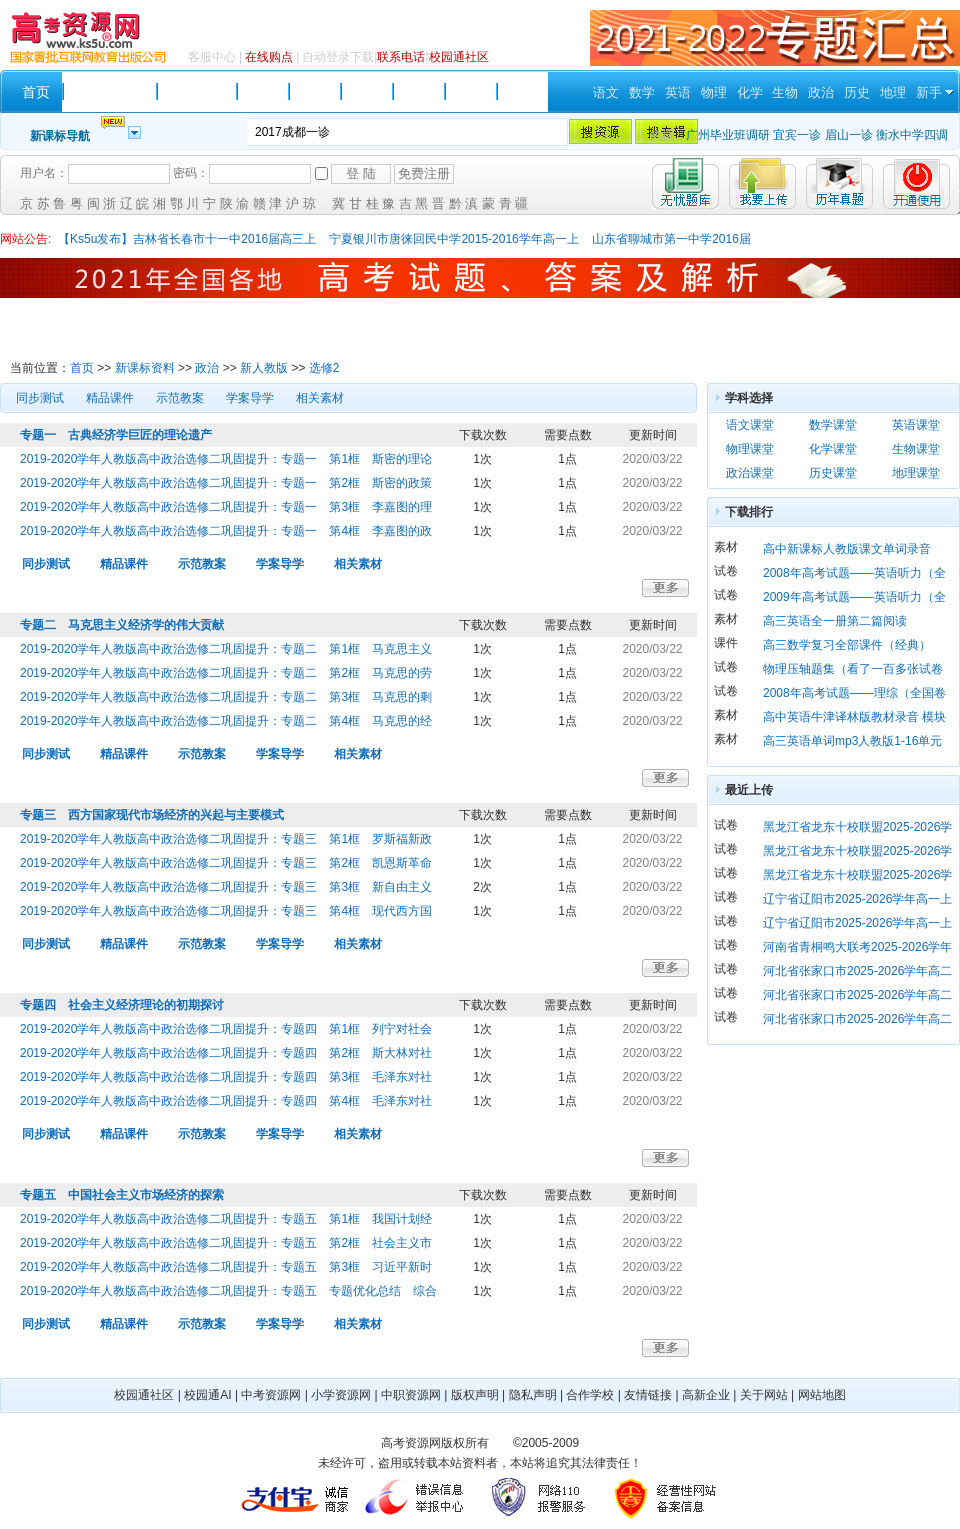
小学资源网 (341, 1395)
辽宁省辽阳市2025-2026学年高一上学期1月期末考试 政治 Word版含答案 (857, 901)
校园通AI (207, 1395)
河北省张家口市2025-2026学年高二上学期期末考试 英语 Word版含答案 (857, 973)
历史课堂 (833, 473)
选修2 (324, 368)
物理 (714, 92)
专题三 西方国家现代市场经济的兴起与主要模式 (152, 815)
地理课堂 (916, 473)
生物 (785, 92)
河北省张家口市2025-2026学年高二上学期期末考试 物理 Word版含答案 (857, 997)
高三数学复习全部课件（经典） (847, 645)
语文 (606, 92)
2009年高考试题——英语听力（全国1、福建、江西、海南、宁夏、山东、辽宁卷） (856, 599)
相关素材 (320, 398)
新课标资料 (145, 368)
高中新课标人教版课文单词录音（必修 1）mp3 (847, 551)
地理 (893, 92)
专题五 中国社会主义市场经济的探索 (122, 1195)
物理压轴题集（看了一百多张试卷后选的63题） (853, 671)
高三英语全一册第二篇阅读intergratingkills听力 (835, 623)
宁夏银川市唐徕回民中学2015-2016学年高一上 (453, 239)
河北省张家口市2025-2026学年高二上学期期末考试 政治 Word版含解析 (857, 1021)
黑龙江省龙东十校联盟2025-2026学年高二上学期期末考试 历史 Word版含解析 (857, 877)
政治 (821, 92)
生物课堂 (916, 449)
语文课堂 (750, 425)
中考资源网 (271, 1395)
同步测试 (40, 398)
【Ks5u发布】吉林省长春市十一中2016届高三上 (187, 239)
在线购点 (269, 57)
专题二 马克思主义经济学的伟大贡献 (122, 625)
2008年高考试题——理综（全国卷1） (854, 695)
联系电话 (401, 57)
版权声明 (475, 1395)
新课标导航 (60, 136)
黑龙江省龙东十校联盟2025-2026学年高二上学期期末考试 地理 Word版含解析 (857, 853)
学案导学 (250, 398)
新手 (929, 92)
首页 (82, 368)
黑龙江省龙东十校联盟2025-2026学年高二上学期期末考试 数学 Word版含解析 (857, 829)
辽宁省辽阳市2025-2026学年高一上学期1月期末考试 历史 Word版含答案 (857, 925)
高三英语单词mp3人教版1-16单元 (852, 741)
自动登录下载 (338, 57)
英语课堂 (916, 425)
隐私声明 (533, 1395)
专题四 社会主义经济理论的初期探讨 (122, 1005)
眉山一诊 (849, 135)
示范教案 (180, 398)
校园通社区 (459, 57)
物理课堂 (750, 449)
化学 (750, 92)
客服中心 (212, 57)
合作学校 (590, 1395)
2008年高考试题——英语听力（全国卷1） (854, 575)
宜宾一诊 (797, 135)
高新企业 (706, 1395)
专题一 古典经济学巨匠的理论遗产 (116, 435)
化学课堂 (833, 449)
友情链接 (648, 1395)
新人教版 (264, 368)
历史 (857, 92)
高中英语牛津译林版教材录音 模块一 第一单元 (854, 719)
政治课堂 (750, 473)
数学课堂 (833, 425)
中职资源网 (411, 1395)
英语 (678, 92)
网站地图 (822, 1395)
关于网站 (764, 1395)
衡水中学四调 (912, 135)
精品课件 (110, 398)
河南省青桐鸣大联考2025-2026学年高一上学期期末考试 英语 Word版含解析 (857, 949)
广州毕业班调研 (728, 135)
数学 (642, 92)
